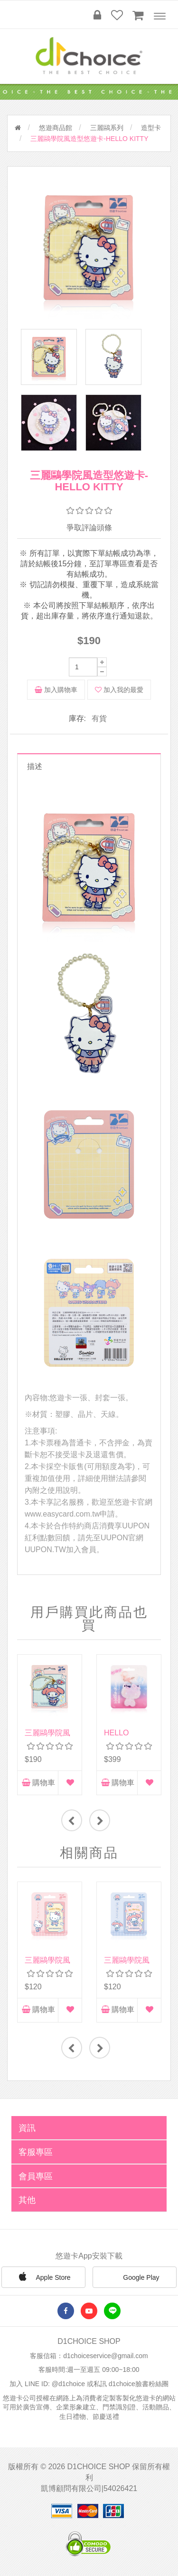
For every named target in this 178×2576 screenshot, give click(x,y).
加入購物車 (56, 691)
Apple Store (43, 2278)
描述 (34, 768)
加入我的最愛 (119, 691)
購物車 (38, 1784)
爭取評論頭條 (89, 529)
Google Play (134, 2279)
